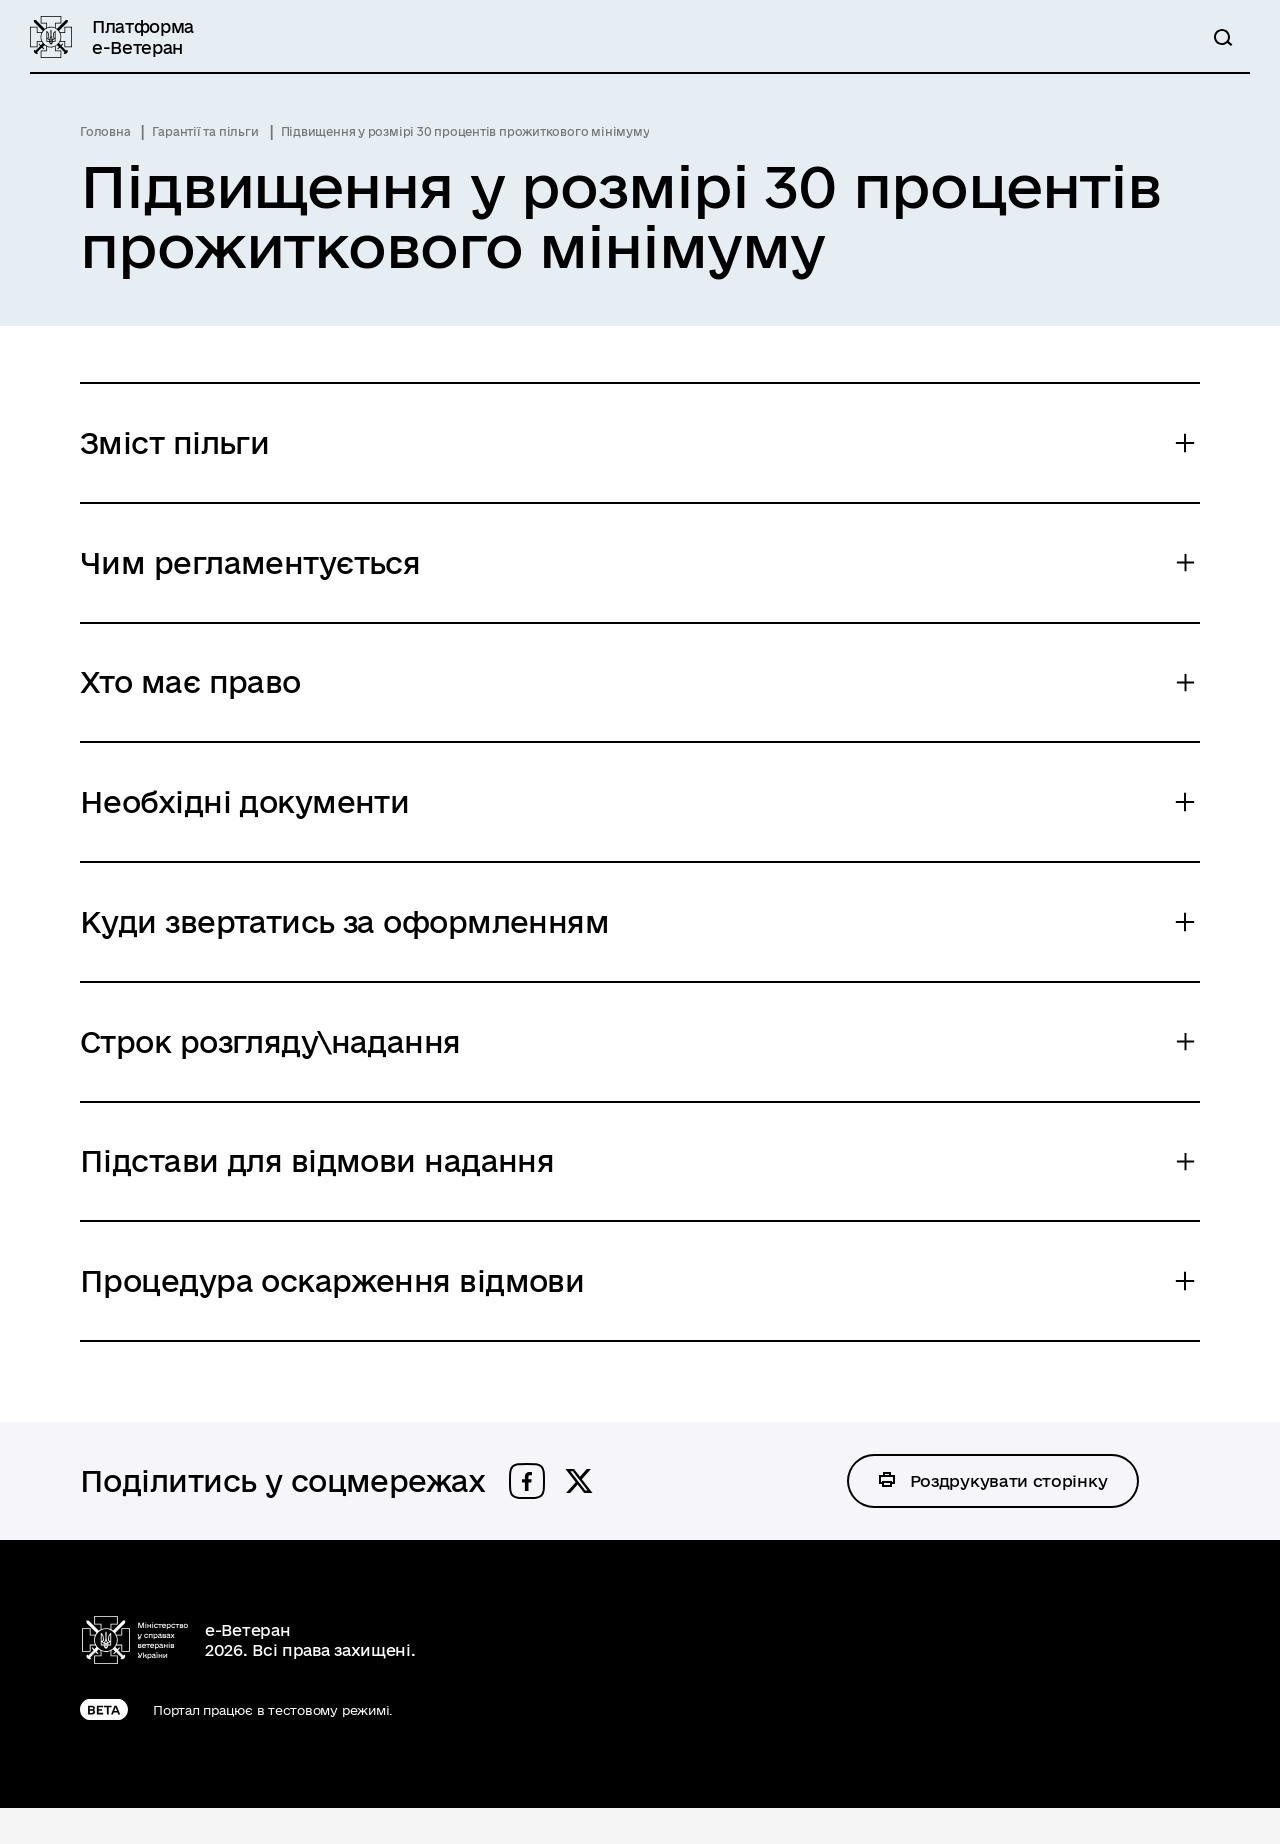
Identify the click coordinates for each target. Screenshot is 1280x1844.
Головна (105, 131)
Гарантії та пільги (205, 131)
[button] (527, 1516)
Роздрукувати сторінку (1009, 1515)
